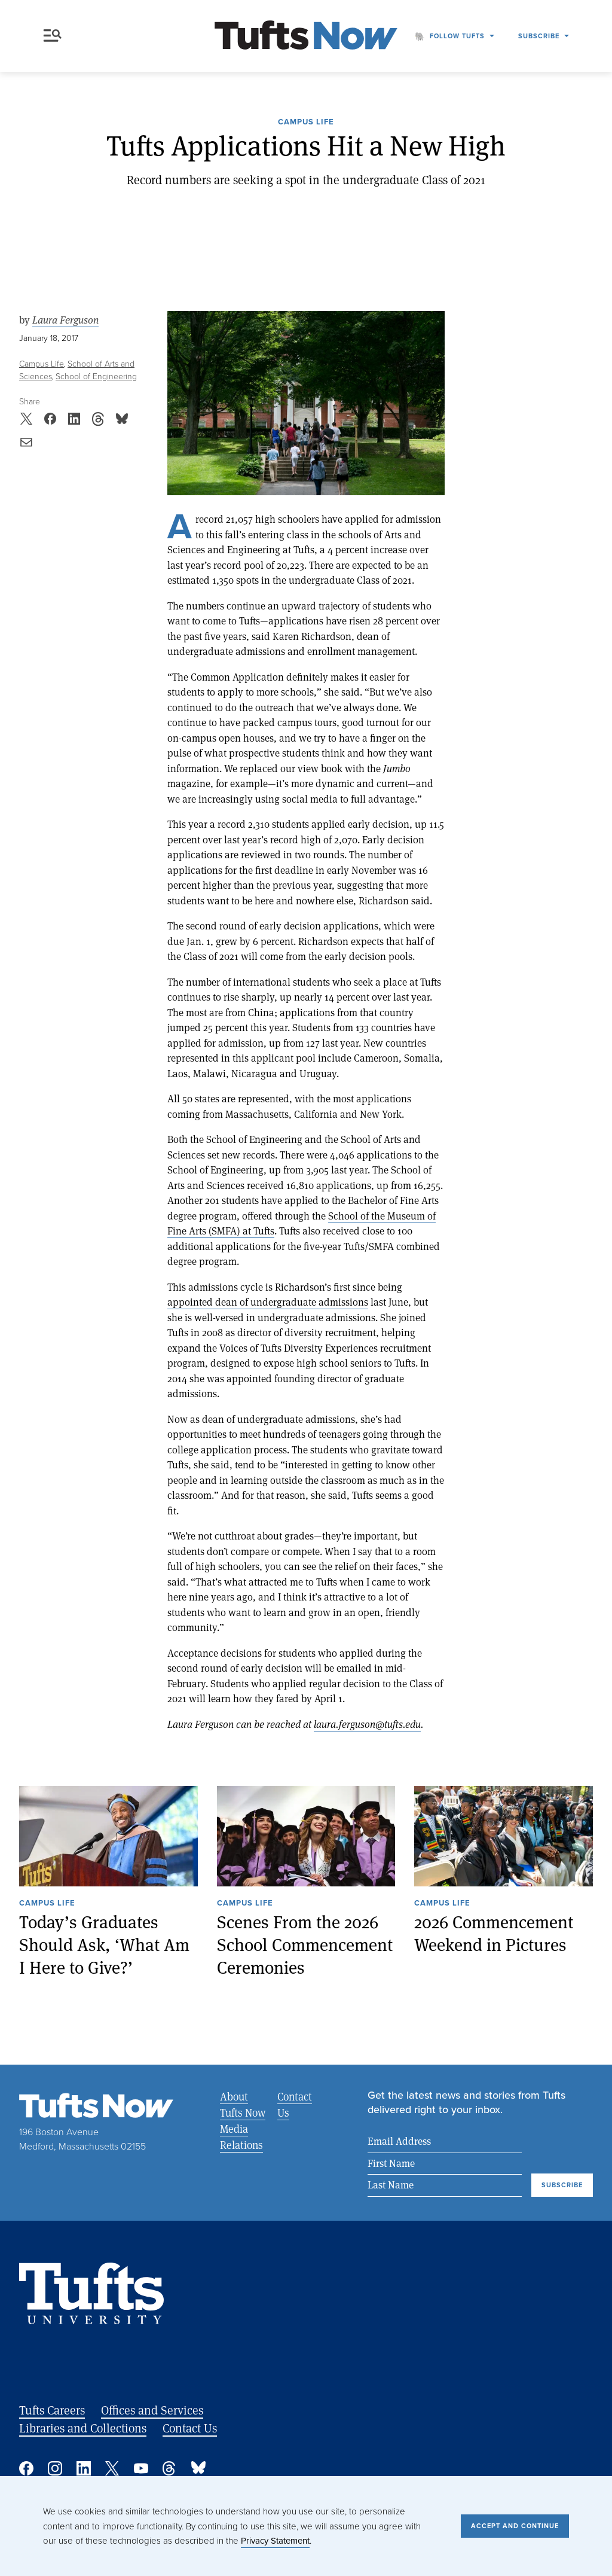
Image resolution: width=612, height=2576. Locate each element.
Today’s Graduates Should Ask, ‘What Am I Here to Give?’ (104, 1944)
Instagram (55, 2468)
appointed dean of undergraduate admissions (267, 1302)
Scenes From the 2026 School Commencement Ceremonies (305, 1944)
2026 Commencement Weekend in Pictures (493, 1933)
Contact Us (294, 2104)
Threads (170, 2468)
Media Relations (241, 2136)
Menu (52, 35)
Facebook (26, 2468)
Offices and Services (152, 2410)
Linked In (83, 2468)
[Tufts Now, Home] (306, 36)
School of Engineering (96, 376)
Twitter (112, 2468)
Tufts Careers (52, 2410)
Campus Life (306, 122)
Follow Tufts (457, 36)
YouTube (141, 2468)
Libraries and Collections (82, 2428)
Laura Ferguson (65, 320)
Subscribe (538, 36)
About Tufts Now (242, 2104)
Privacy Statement (275, 2540)
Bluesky (198, 2468)
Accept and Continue (515, 2526)
